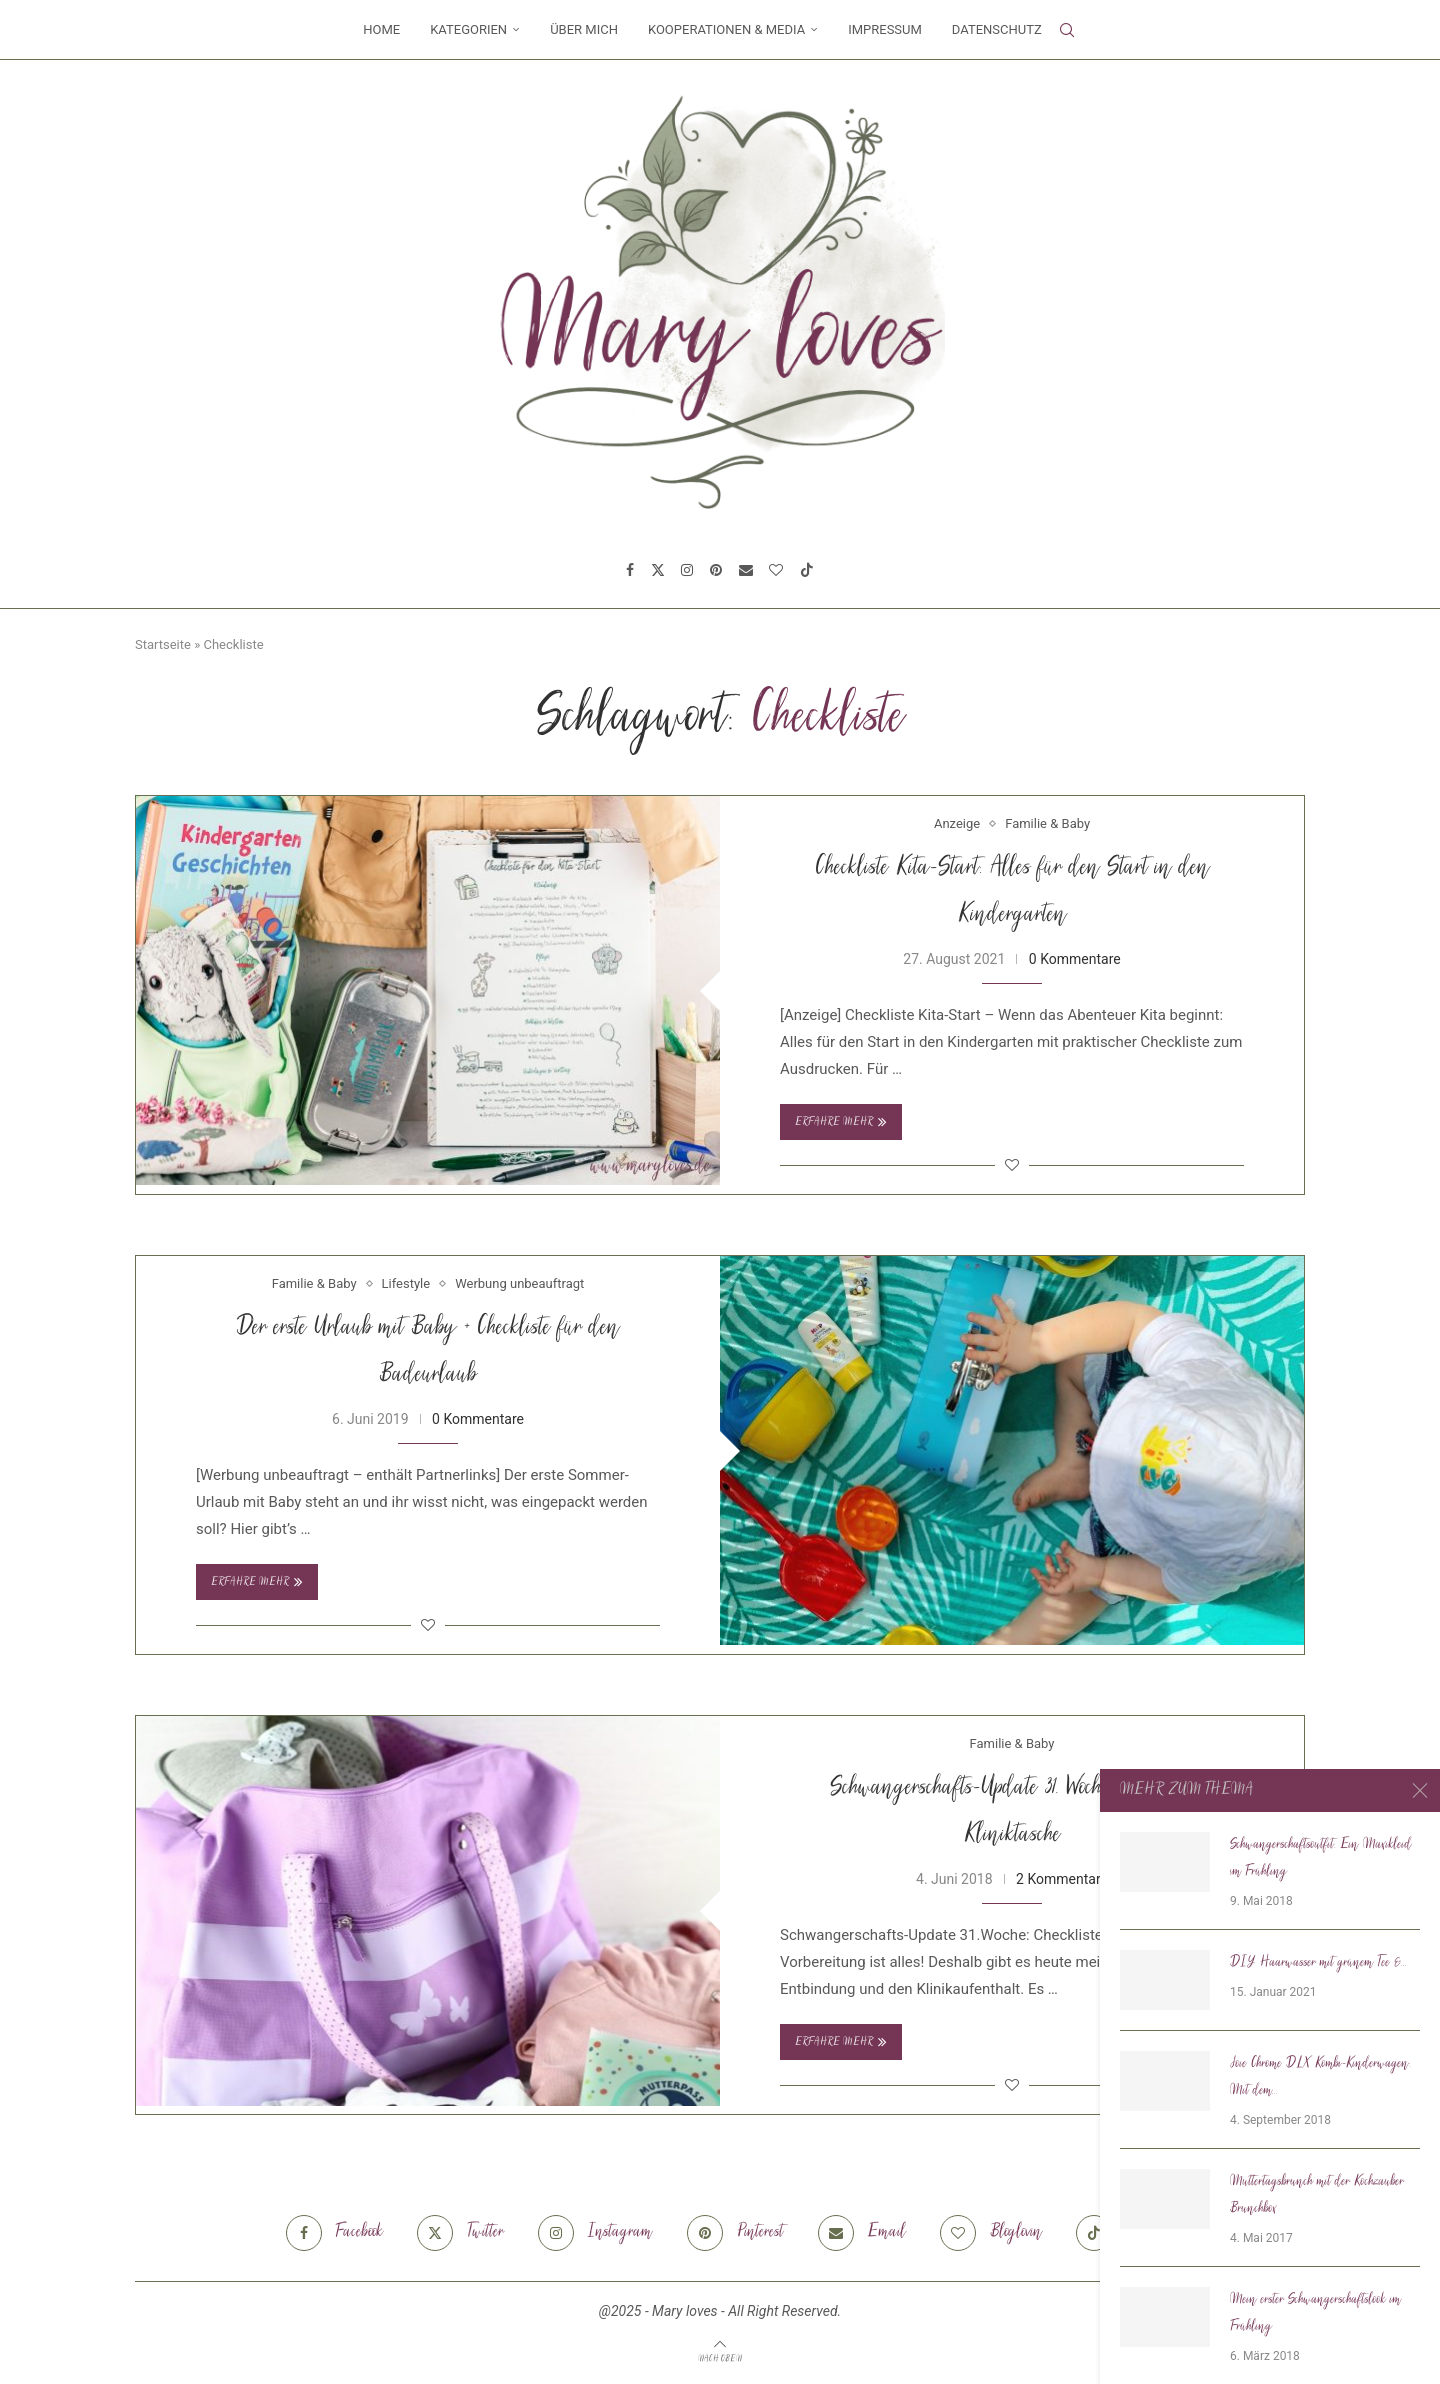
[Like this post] (1012, 1165)
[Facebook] (630, 570)
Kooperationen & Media (726, 29)
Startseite (163, 644)
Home (381, 29)
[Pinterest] (716, 570)
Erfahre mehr (841, 1122)
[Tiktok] (807, 570)
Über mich (584, 29)
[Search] (1067, 30)
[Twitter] (658, 570)
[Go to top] (720, 2358)
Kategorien (468, 29)
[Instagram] (687, 570)
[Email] (746, 570)
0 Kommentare (1075, 959)
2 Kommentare (1062, 1879)
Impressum (885, 29)
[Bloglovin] (776, 570)
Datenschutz (997, 29)
